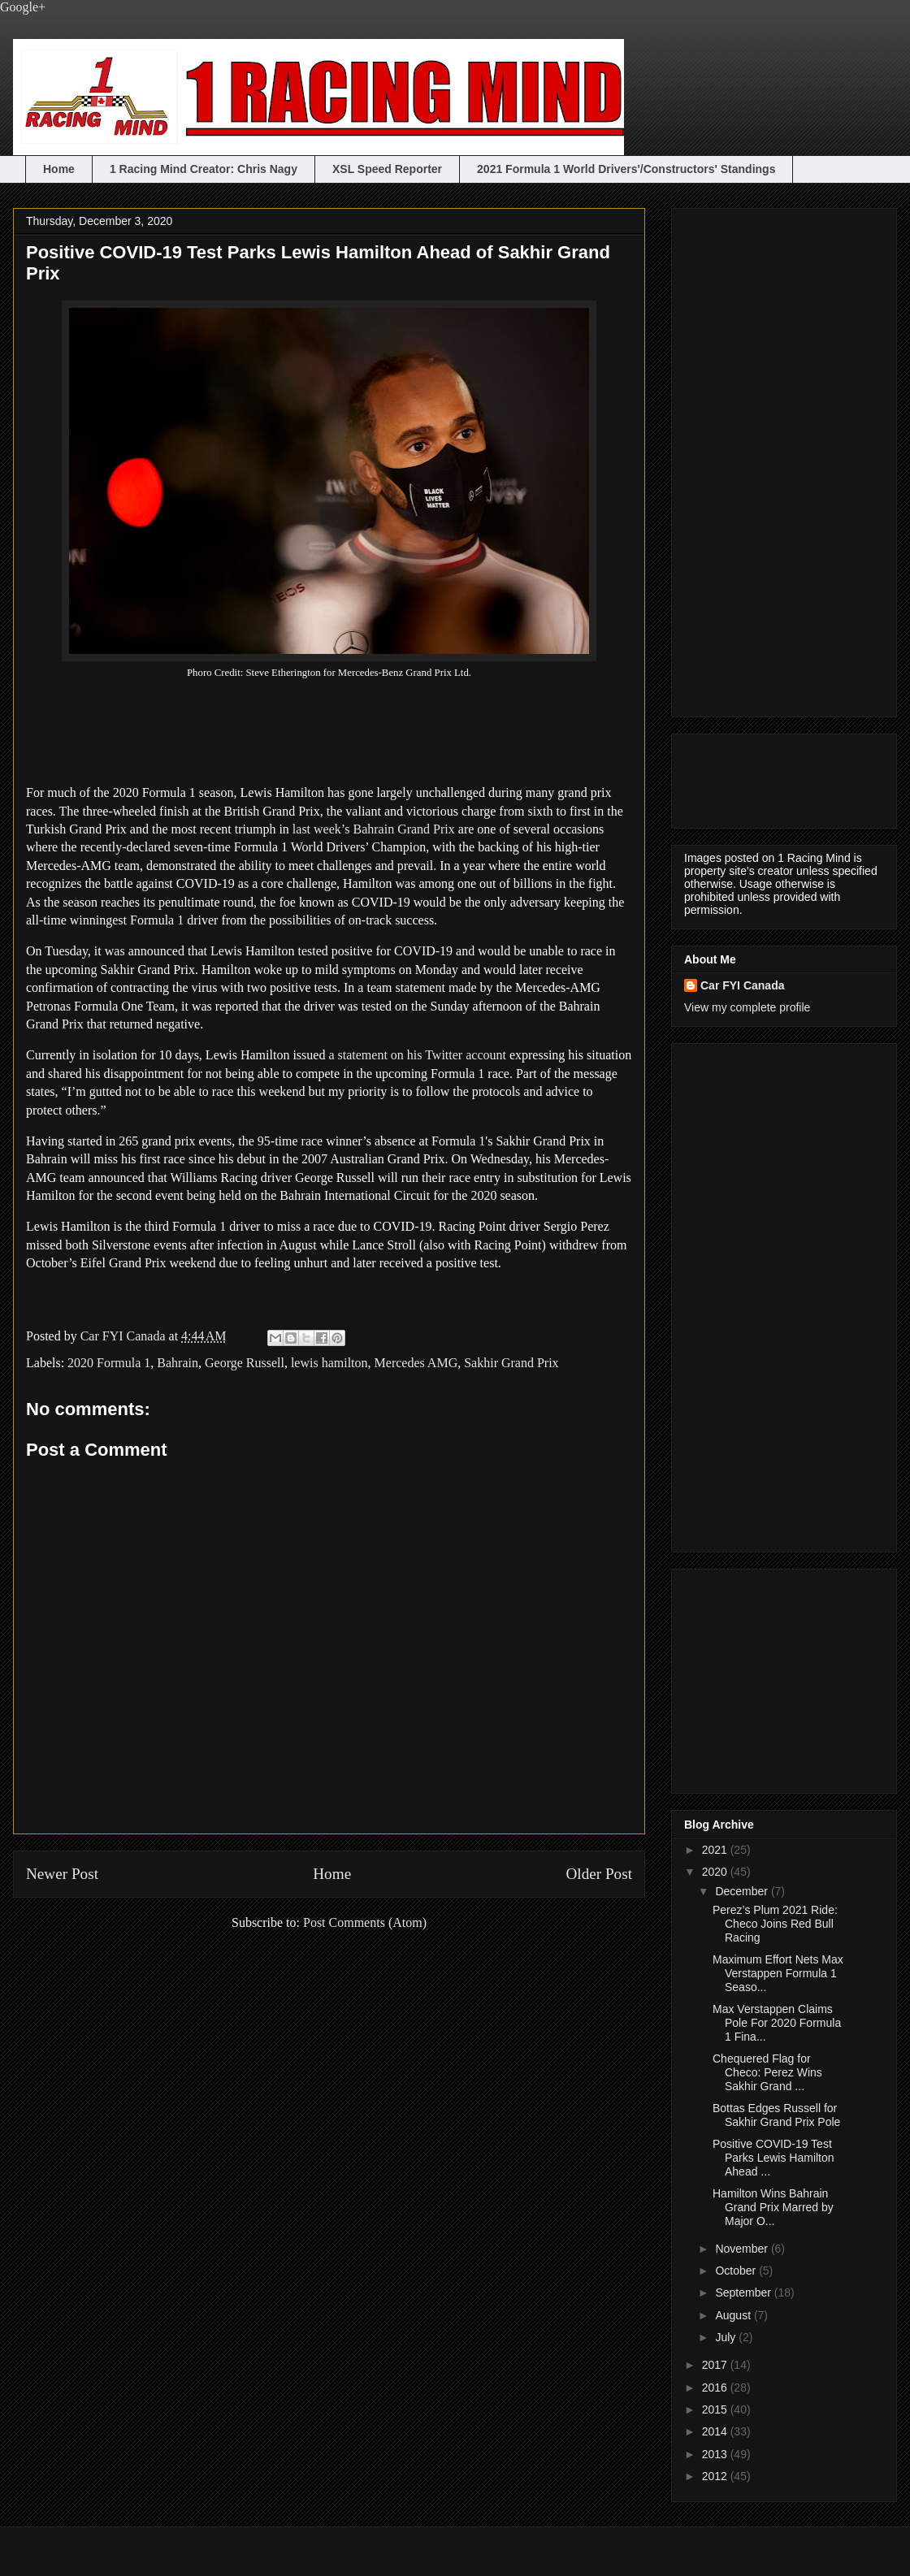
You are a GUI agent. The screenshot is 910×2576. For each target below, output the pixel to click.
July (727, 2337)
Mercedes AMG (416, 1363)
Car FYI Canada (124, 1336)
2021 (716, 1849)
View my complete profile (747, 1007)
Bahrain (177, 1363)
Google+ (23, 7)
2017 (716, 2364)
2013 (716, 2454)
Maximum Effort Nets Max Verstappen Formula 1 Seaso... (778, 1973)
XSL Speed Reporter (387, 168)
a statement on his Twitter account (417, 1055)
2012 (716, 2476)
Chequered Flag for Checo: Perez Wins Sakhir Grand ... (767, 2072)
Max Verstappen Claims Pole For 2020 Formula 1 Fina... (777, 2022)
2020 (716, 1871)
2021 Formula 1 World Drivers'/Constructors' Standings (626, 168)
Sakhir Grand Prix (511, 1363)
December (742, 1891)
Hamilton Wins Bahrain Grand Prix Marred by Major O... (773, 2207)
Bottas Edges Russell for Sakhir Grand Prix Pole (776, 2115)
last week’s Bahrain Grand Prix (373, 829)
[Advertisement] (749, 458)
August (734, 2315)
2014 (716, 2431)
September (744, 2292)
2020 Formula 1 (108, 1363)
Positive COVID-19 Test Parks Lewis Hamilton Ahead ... (773, 2157)
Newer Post (62, 1873)
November (742, 2248)
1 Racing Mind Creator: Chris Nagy (203, 168)
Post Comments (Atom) (365, 1922)
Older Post (599, 1873)
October (737, 2270)
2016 (716, 2387)
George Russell (244, 1363)
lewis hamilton (329, 1363)
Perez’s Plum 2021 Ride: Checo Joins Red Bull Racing (775, 1923)
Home (59, 168)
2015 (716, 2409)
